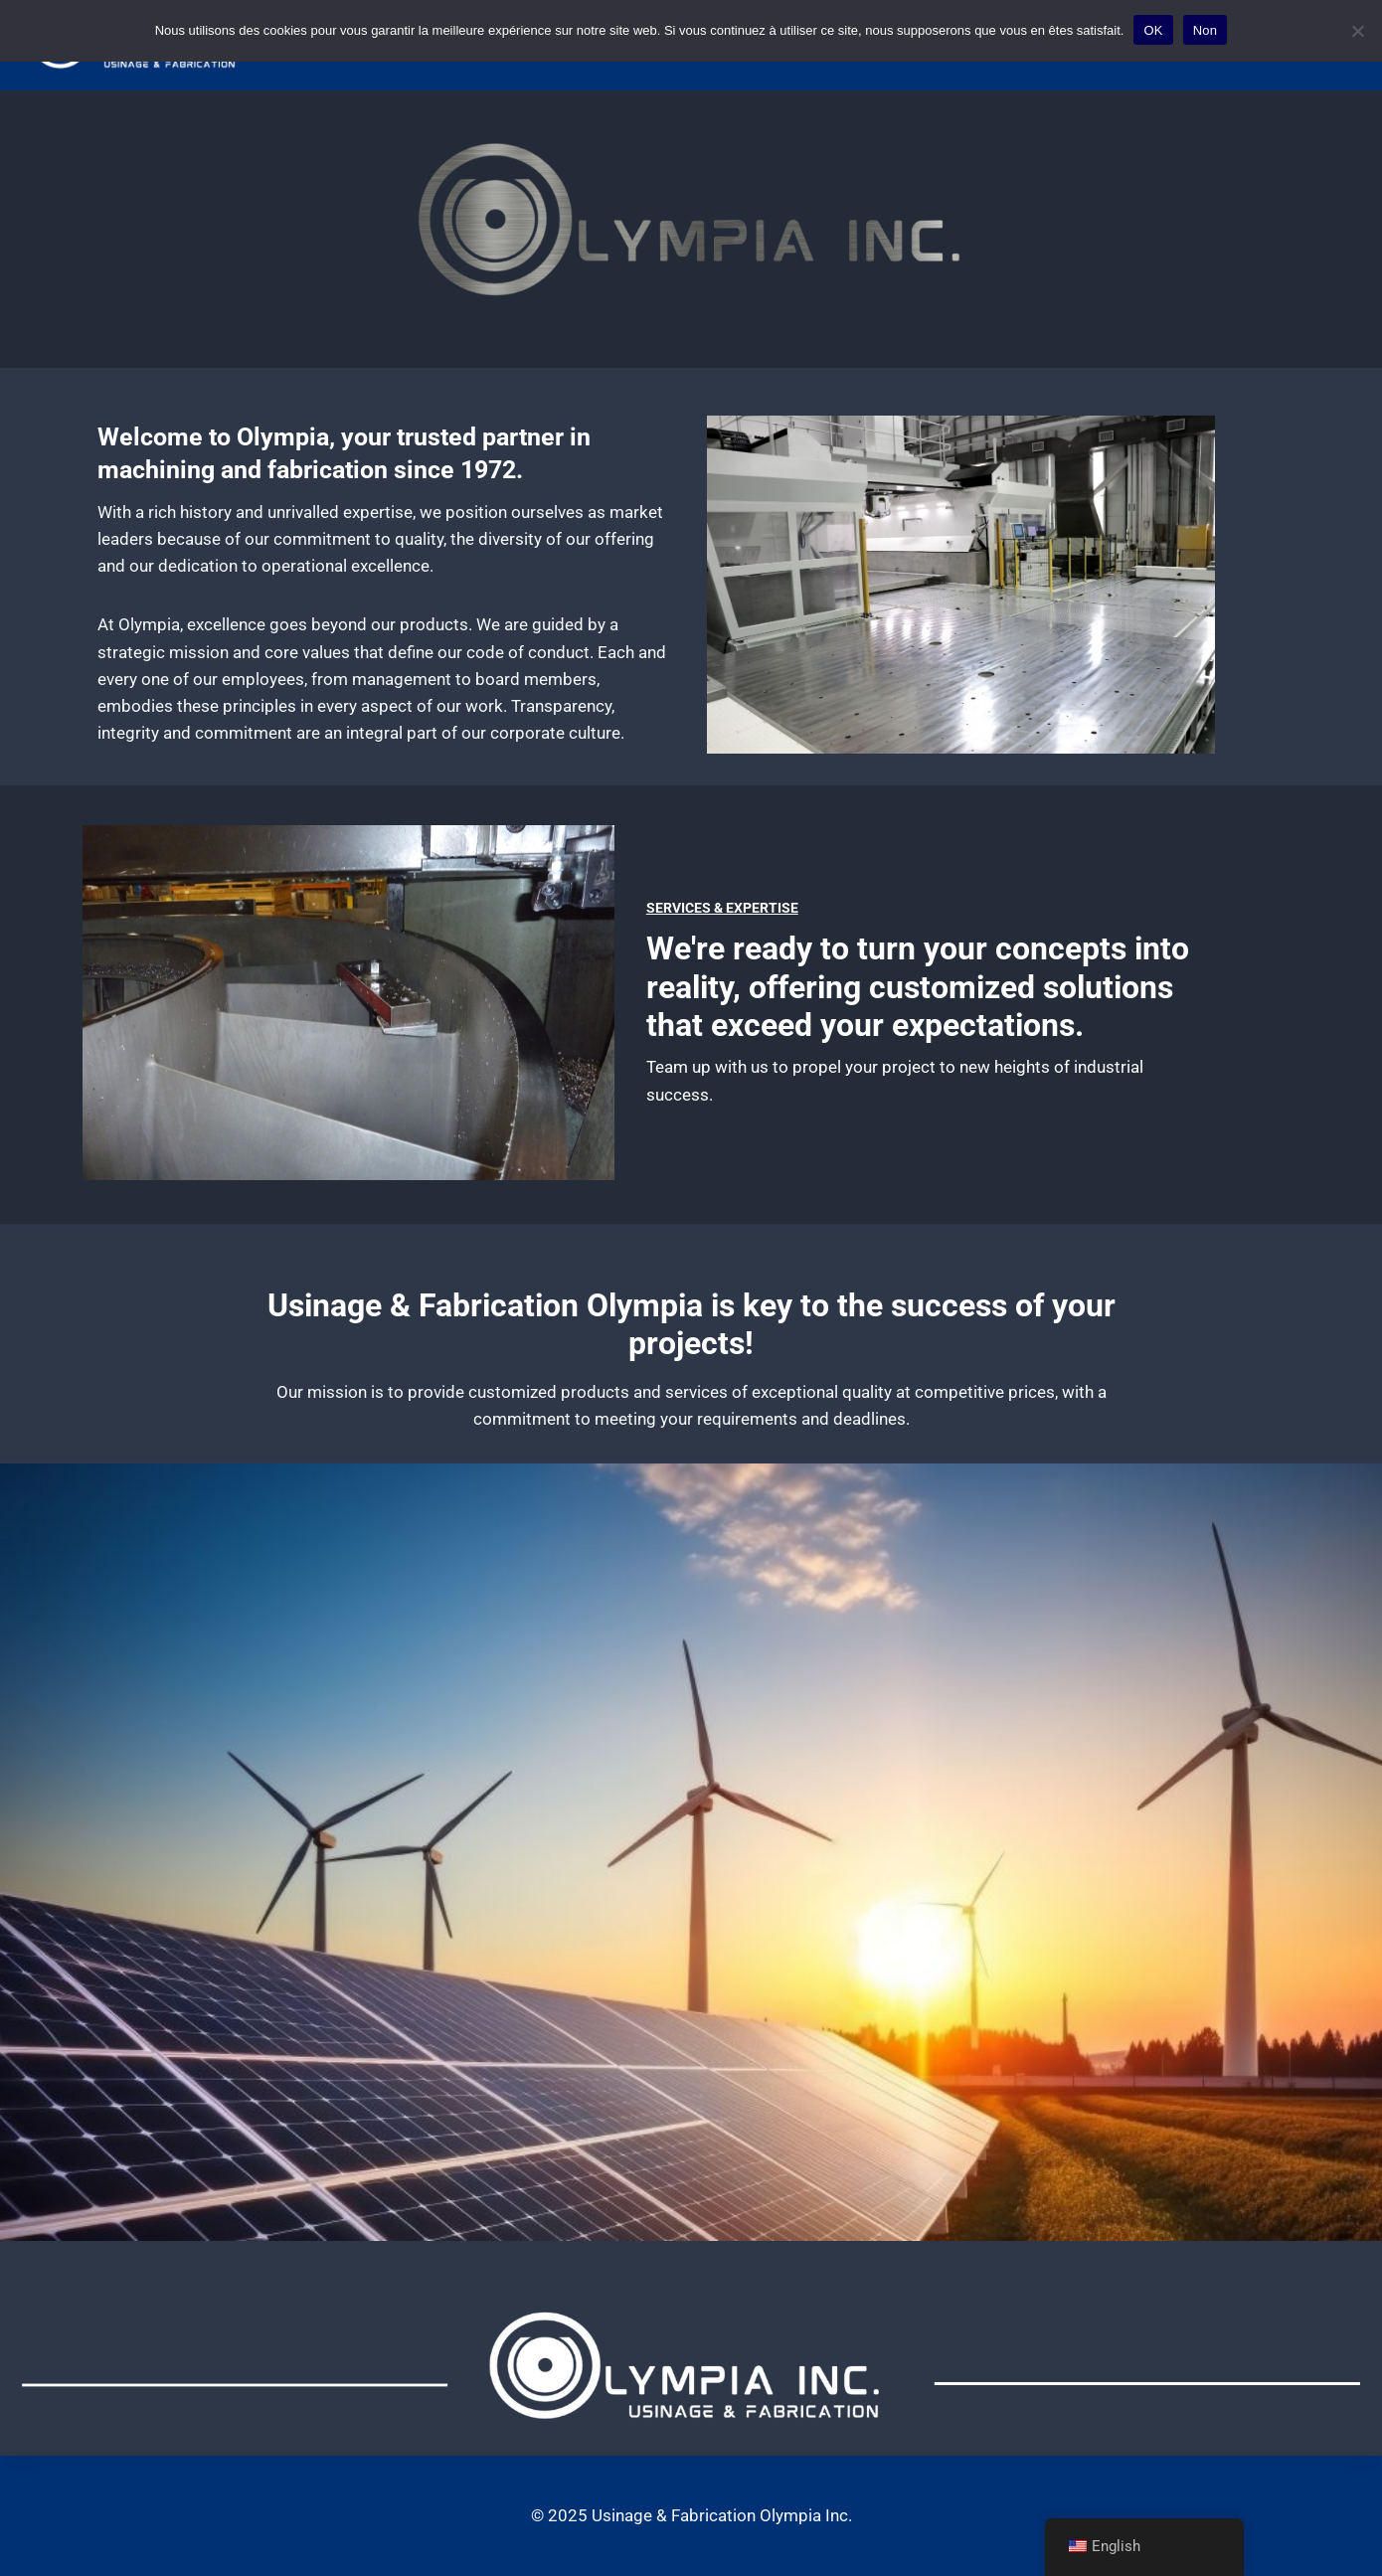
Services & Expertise (722, 908)
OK (1152, 30)
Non (1205, 30)
